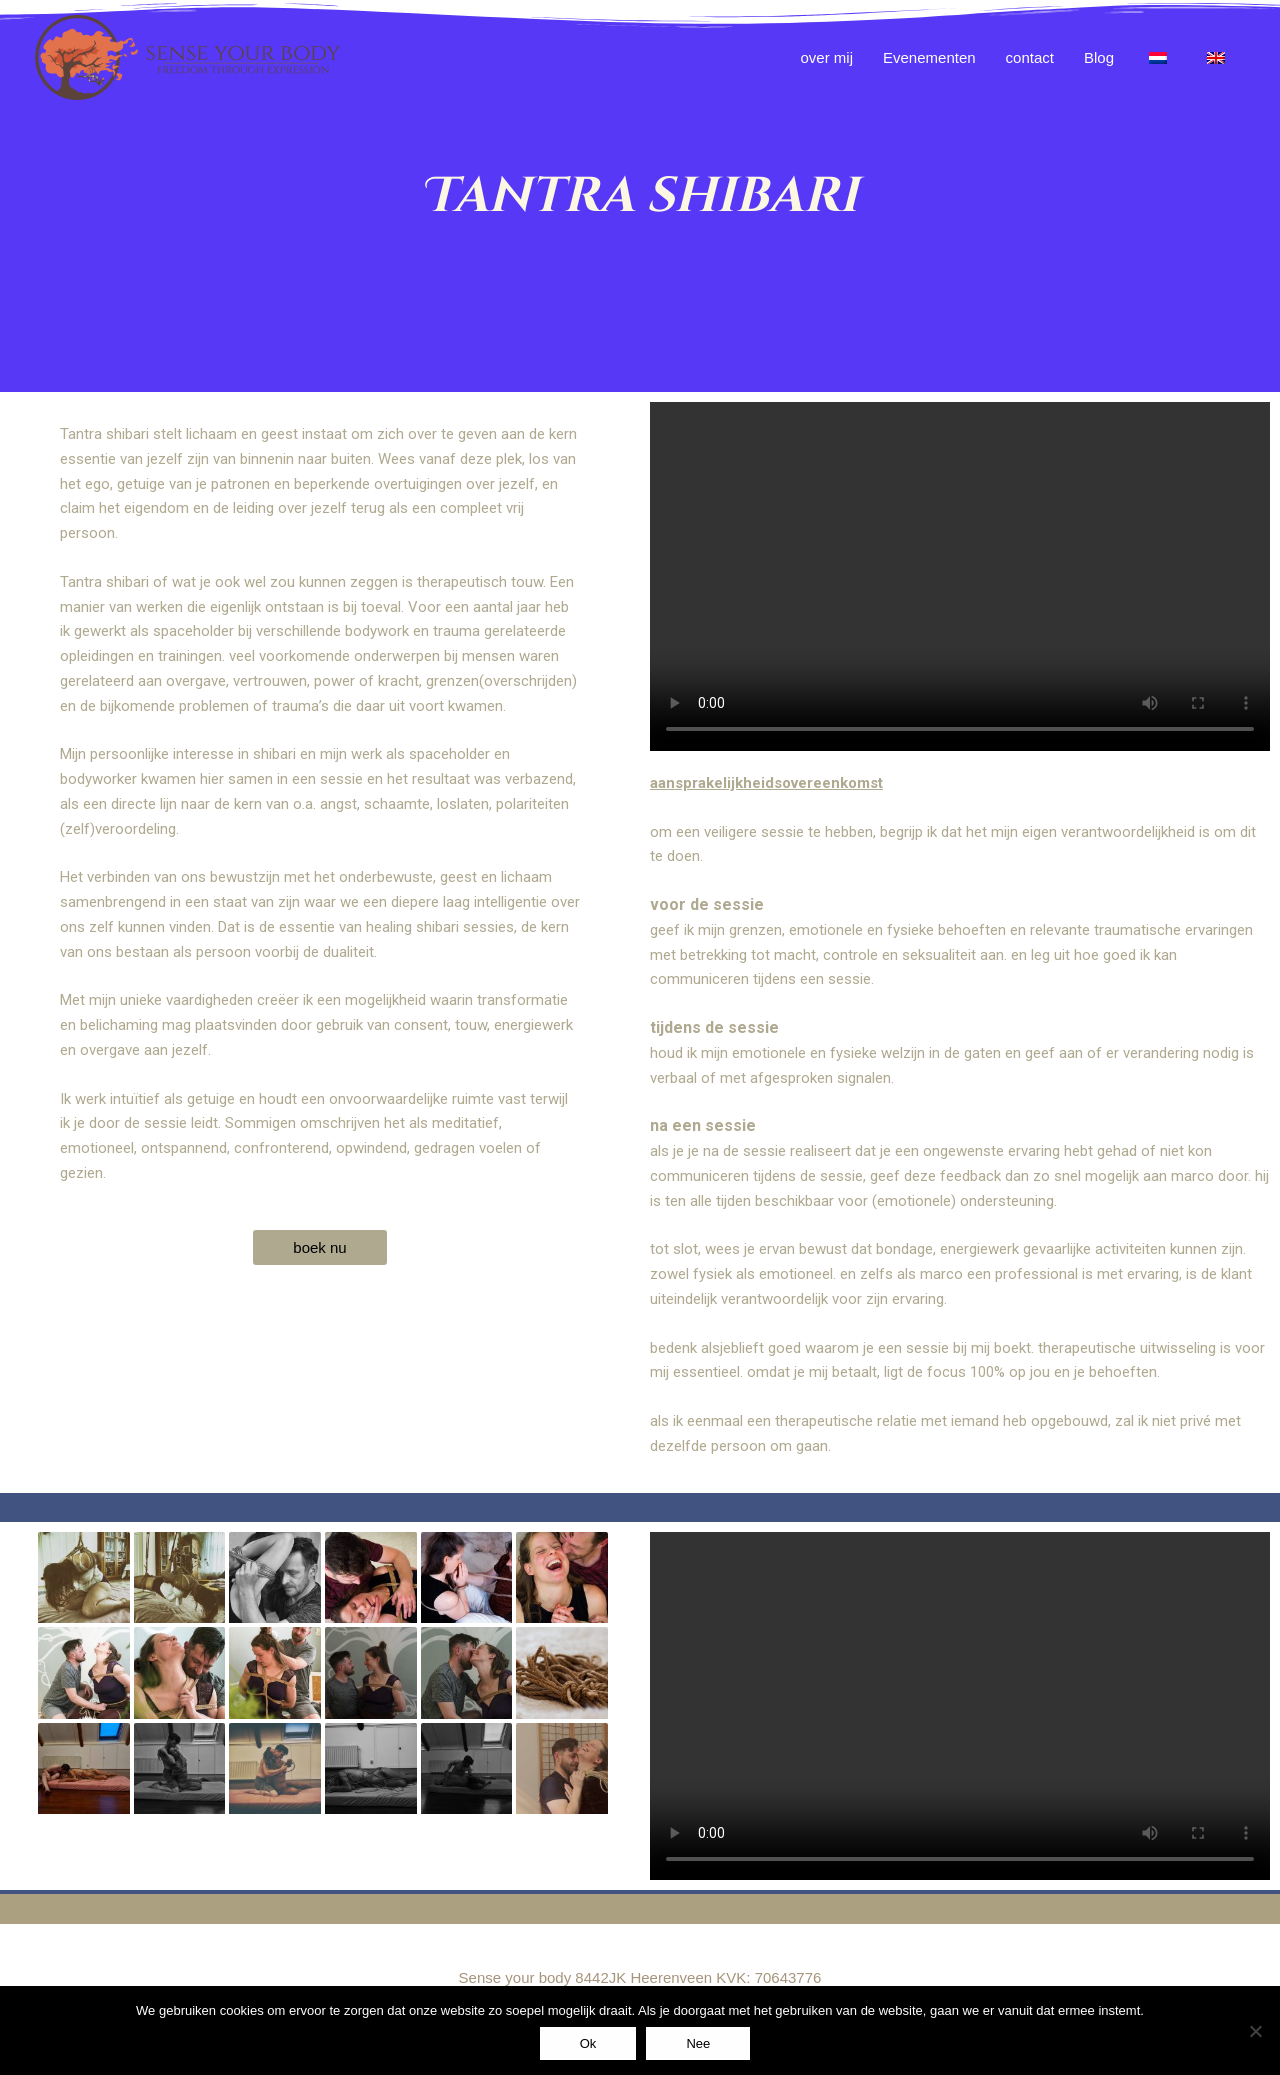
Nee (698, 2043)
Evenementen (929, 57)
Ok (588, 2043)
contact (1030, 57)
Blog (1099, 57)
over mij (827, 57)
